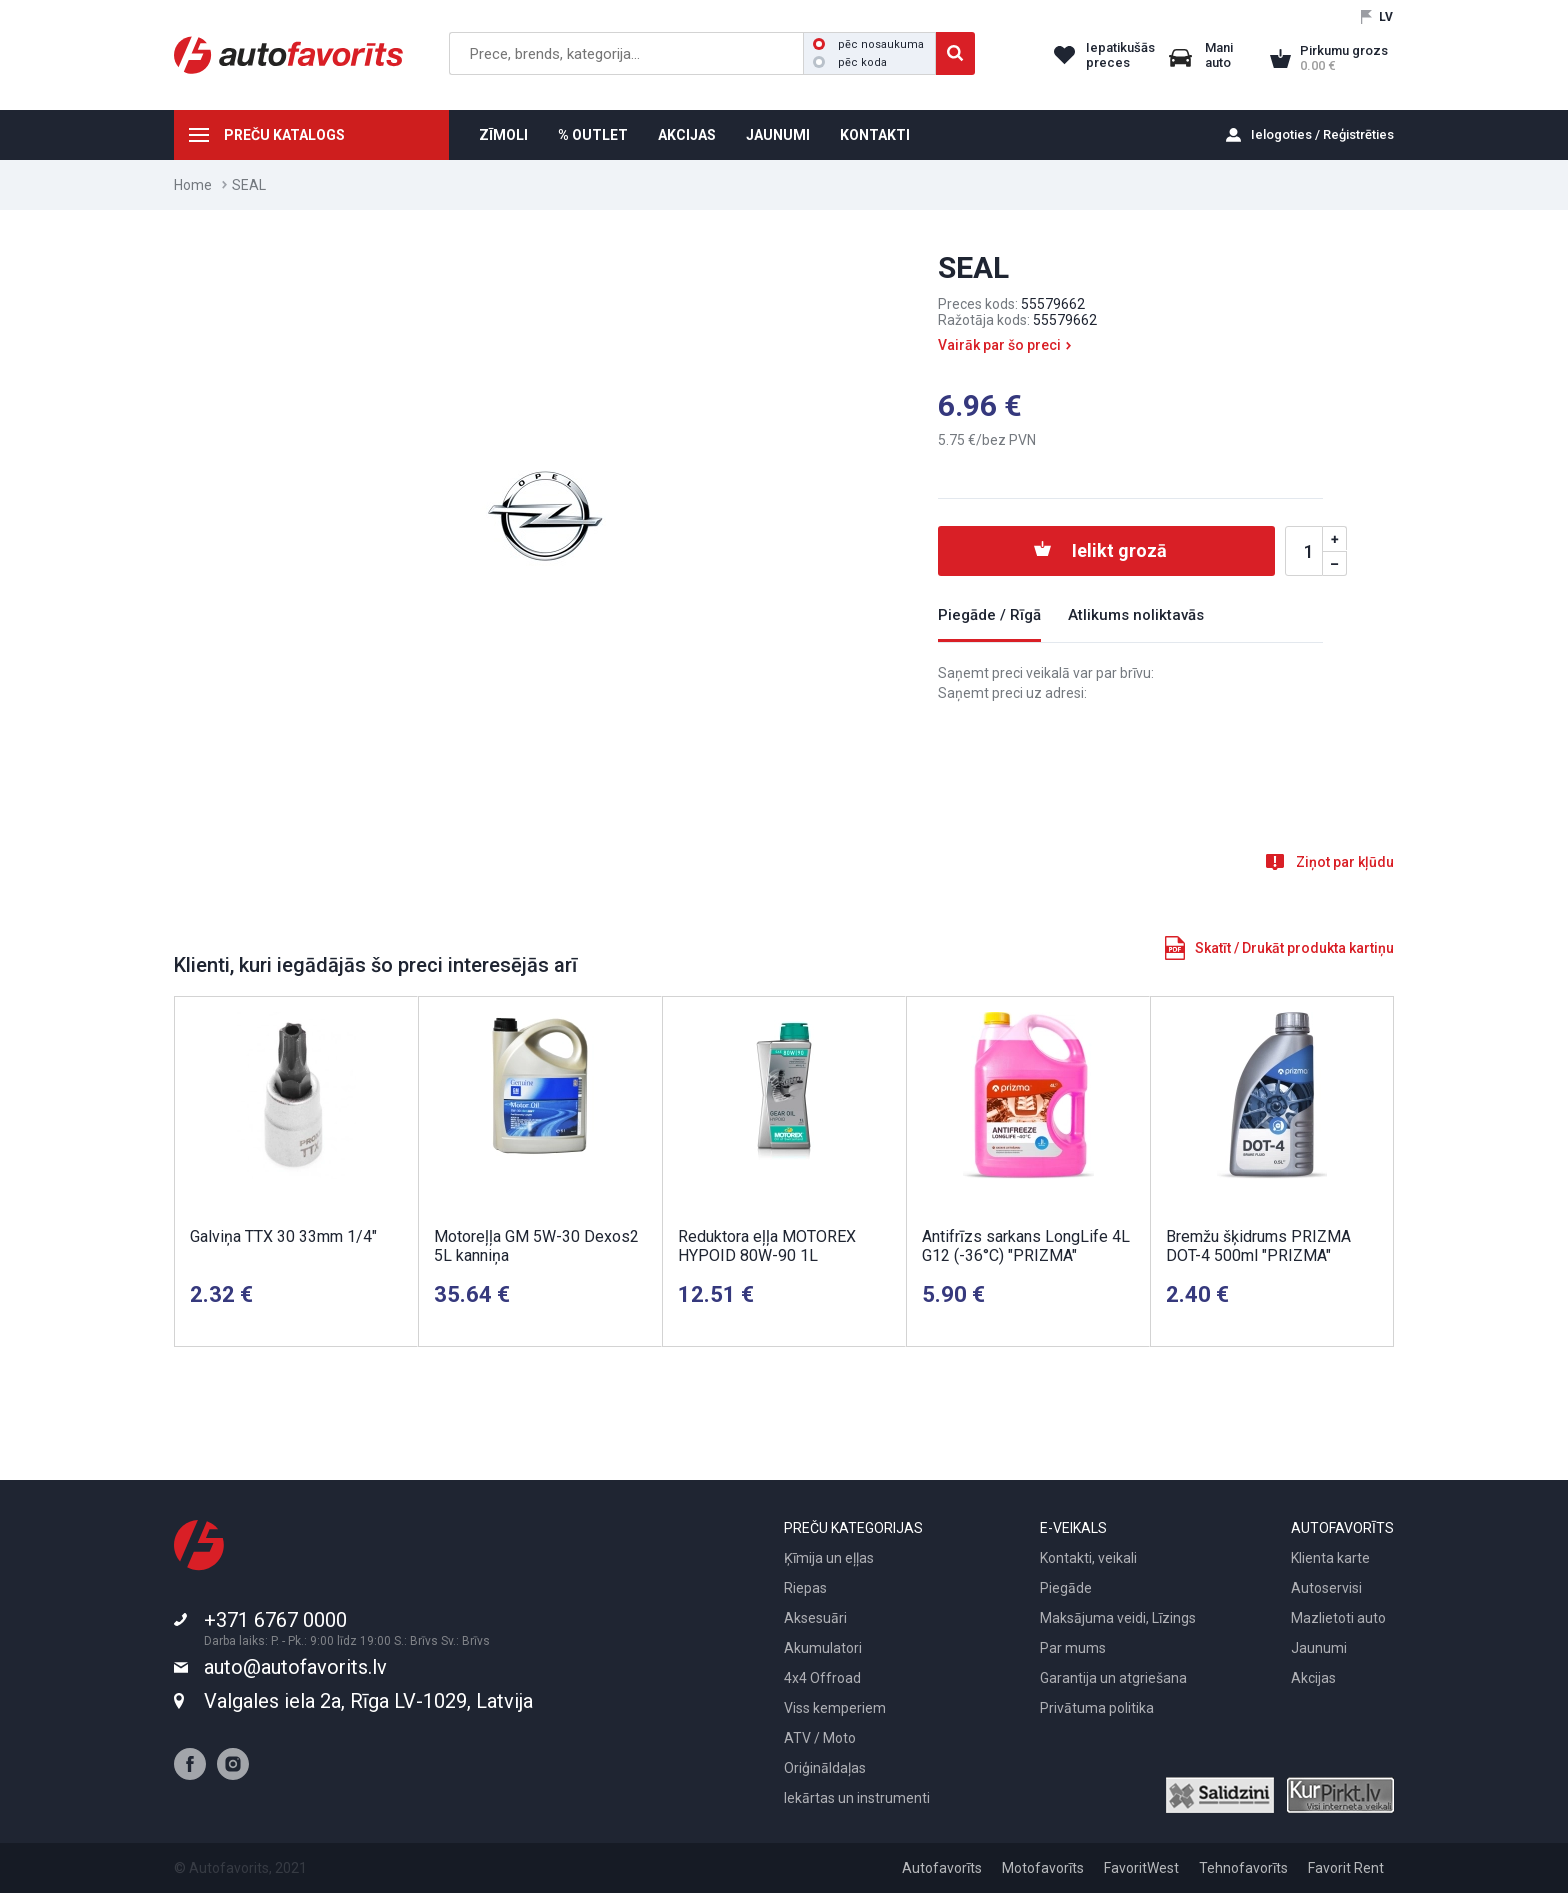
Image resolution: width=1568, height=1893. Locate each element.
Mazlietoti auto (1338, 1618)
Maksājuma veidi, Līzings (1118, 1618)
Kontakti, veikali (1088, 1558)
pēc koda (850, 62)
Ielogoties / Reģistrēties (1322, 134)
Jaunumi (1319, 1648)
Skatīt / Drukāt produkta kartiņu (1294, 948)
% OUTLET (593, 135)
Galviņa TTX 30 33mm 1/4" (283, 1236)
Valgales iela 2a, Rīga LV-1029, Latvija (368, 1701)
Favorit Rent (1346, 1868)
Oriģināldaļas (825, 1768)
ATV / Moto (820, 1738)
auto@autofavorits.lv (295, 1667)
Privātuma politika (1097, 1708)
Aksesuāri (815, 1618)
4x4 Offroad (822, 1678)
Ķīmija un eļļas (829, 1558)
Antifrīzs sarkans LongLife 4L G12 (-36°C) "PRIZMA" (1026, 1246)
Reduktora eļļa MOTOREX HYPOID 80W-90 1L (767, 1246)
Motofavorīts (1043, 1868)
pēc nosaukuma (868, 44)
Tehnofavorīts (1243, 1868)
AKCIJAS (687, 135)
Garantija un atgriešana (1113, 1678)
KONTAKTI (875, 135)
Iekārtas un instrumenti (857, 1798)
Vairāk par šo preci (999, 345)
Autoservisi (1326, 1588)
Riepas (805, 1588)
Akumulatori (823, 1648)
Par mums (1073, 1648)
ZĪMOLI (503, 135)
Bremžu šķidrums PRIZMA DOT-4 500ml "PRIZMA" (1258, 1246)
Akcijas (1313, 1678)
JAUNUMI (778, 135)
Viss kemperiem (835, 1708)
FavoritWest (1141, 1868)
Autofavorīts (942, 1868)
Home (193, 185)
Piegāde (1066, 1588)
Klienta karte (1330, 1558)
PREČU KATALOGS (284, 135)
